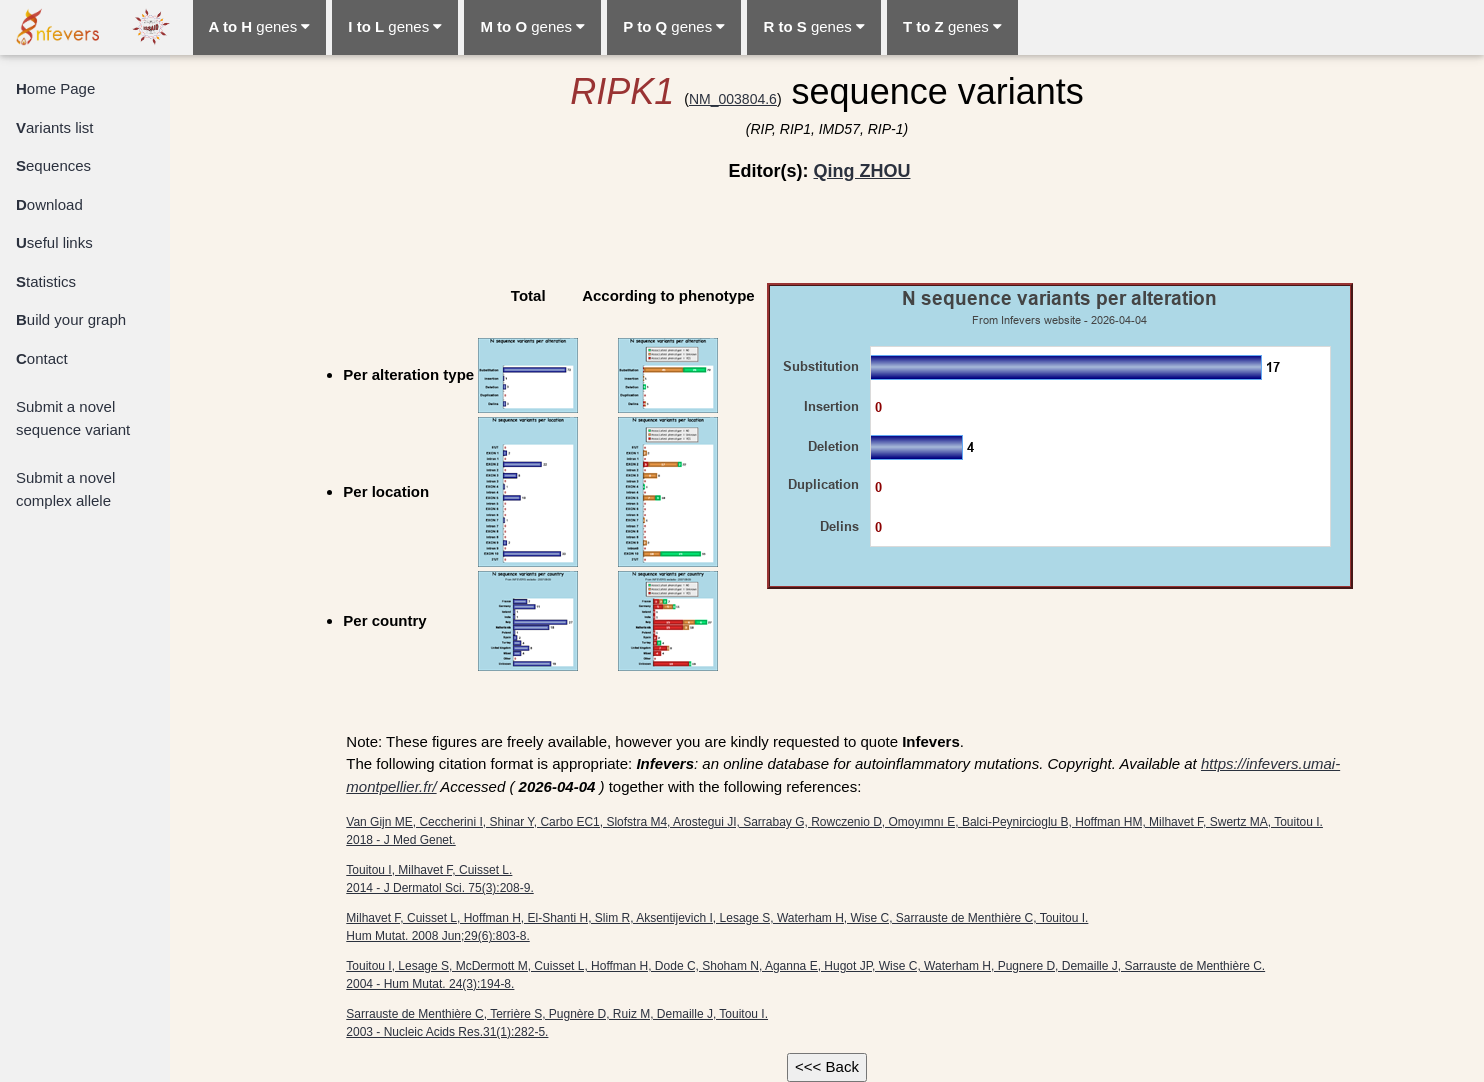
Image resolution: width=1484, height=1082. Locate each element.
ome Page (55, 88)
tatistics (46, 281)
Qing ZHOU (861, 171)
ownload (49, 204)
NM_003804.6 (733, 99)
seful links (54, 242)
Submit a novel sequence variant (73, 418)
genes (260, 26)
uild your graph (71, 319)
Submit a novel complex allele (65, 489)
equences (53, 165)
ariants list (55, 127)
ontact (42, 358)
